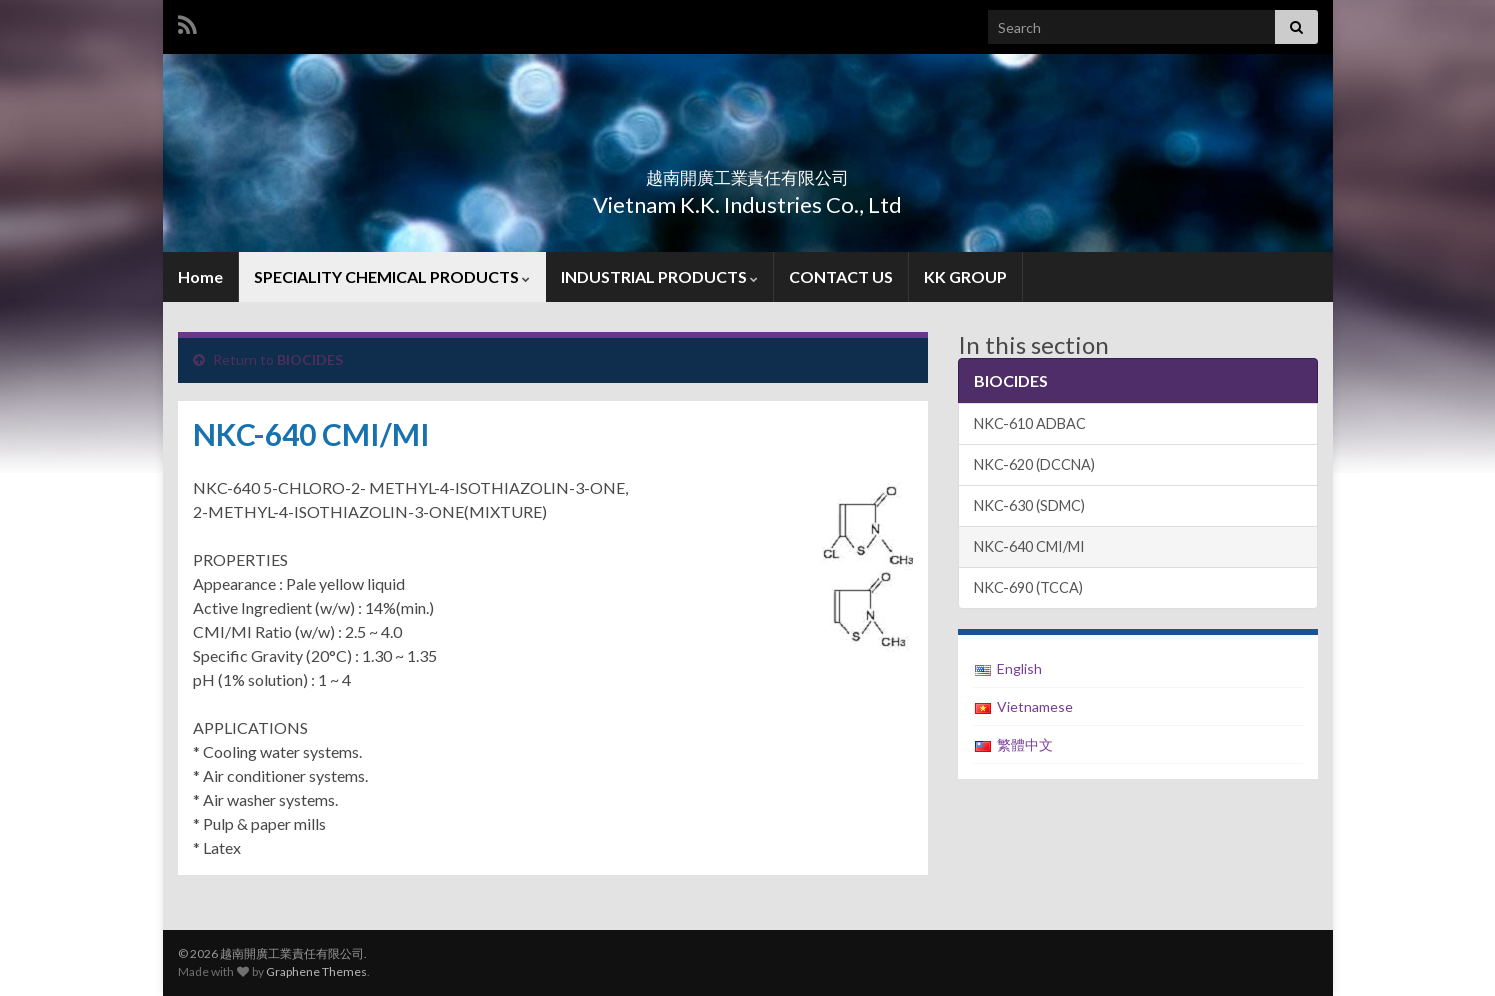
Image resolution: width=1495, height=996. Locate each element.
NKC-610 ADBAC (1030, 423)
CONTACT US (841, 276)
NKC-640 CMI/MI (1029, 546)
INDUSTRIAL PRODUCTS (659, 276)
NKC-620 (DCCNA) (1034, 464)
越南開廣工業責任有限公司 (748, 171)
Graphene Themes (316, 971)
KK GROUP (965, 276)
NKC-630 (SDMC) (1029, 505)
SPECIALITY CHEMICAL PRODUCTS (392, 276)
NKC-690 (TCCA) (1028, 587)
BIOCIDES (310, 359)
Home (200, 276)
